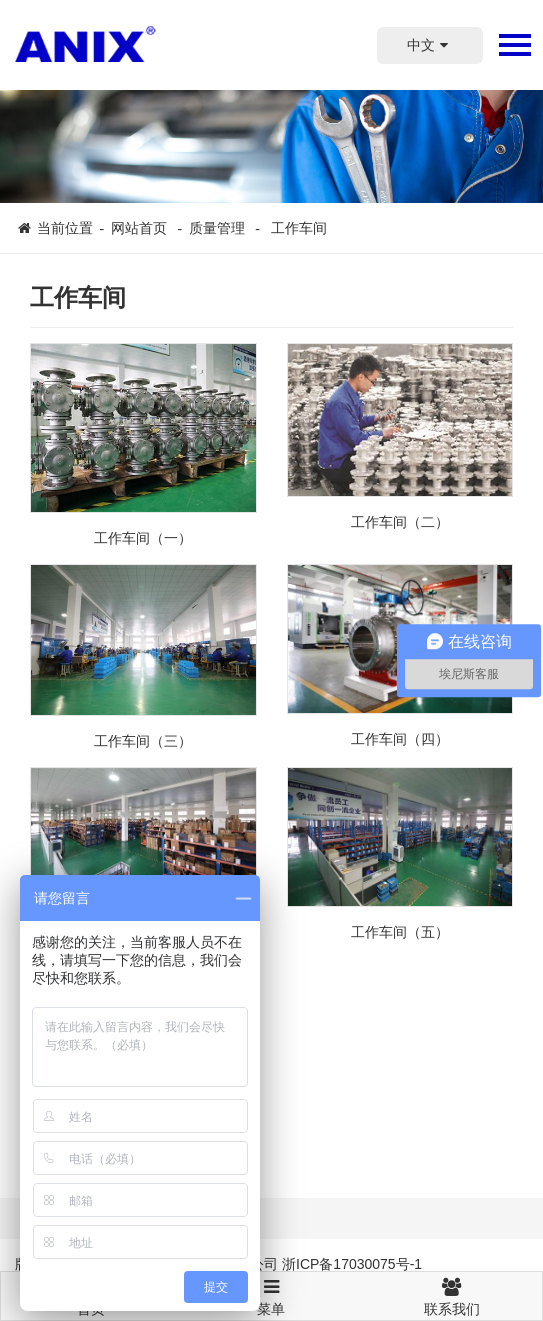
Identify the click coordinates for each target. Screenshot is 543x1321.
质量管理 (219, 228)
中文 (430, 45)
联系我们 (452, 1294)
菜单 (271, 1288)
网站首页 (139, 228)
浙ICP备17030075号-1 (352, 1264)
